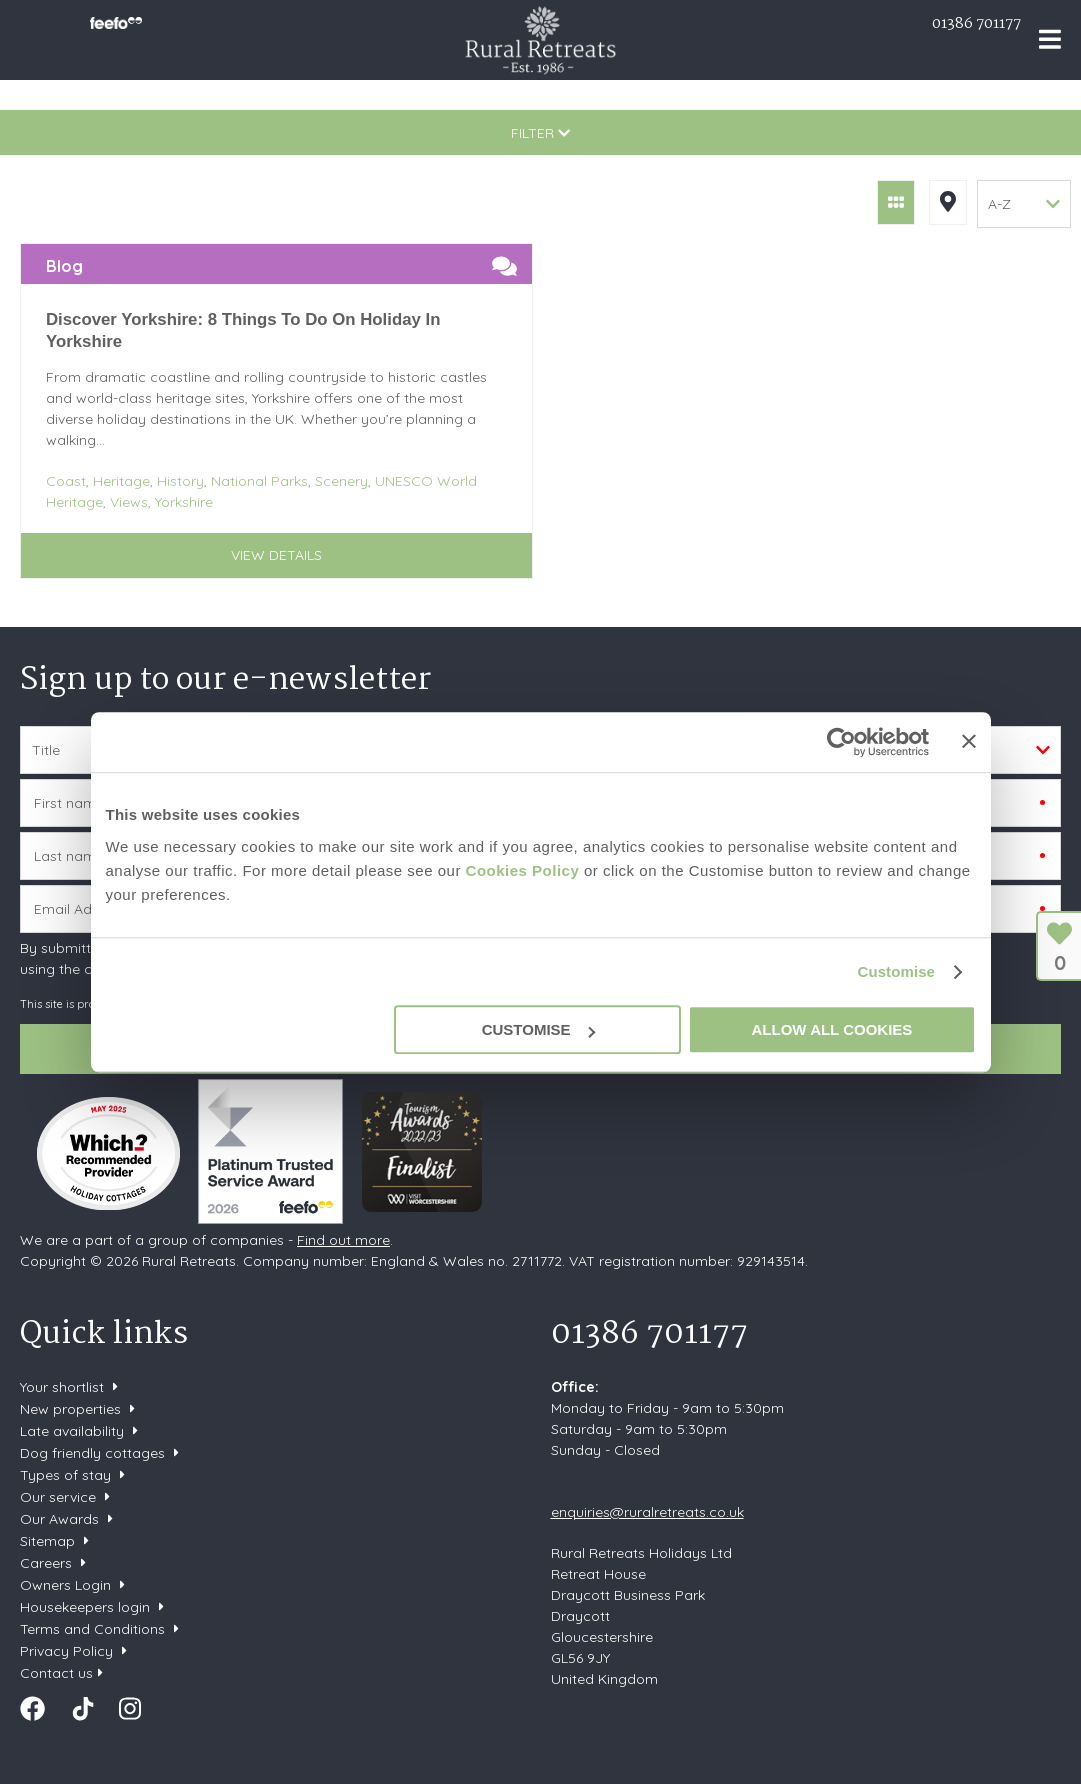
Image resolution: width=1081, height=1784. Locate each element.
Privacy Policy (66, 1651)
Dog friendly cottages (92, 1453)
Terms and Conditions (92, 1629)
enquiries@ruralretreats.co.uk (647, 1512)
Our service (58, 1497)
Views (129, 502)
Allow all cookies (832, 1029)
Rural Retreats (540, 40)
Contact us (56, 1673)
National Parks (259, 481)
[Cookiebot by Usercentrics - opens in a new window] (841, 742)
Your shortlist (62, 1387)
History (180, 481)
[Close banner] (969, 741)
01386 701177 (976, 24)
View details (276, 555)
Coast (66, 481)
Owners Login (65, 1585)
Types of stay (65, 1475)
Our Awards (59, 1519)
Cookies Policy (523, 870)
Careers (46, 1563)
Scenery (341, 481)
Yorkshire (184, 502)
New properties (72, 1409)
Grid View (896, 202)
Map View (948, 202)
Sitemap (47, 1541)
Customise (896, 971)
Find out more (343, 1240)
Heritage (121, 481)
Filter (540, 133)
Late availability (72, 1431)
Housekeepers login (85, 1607)
